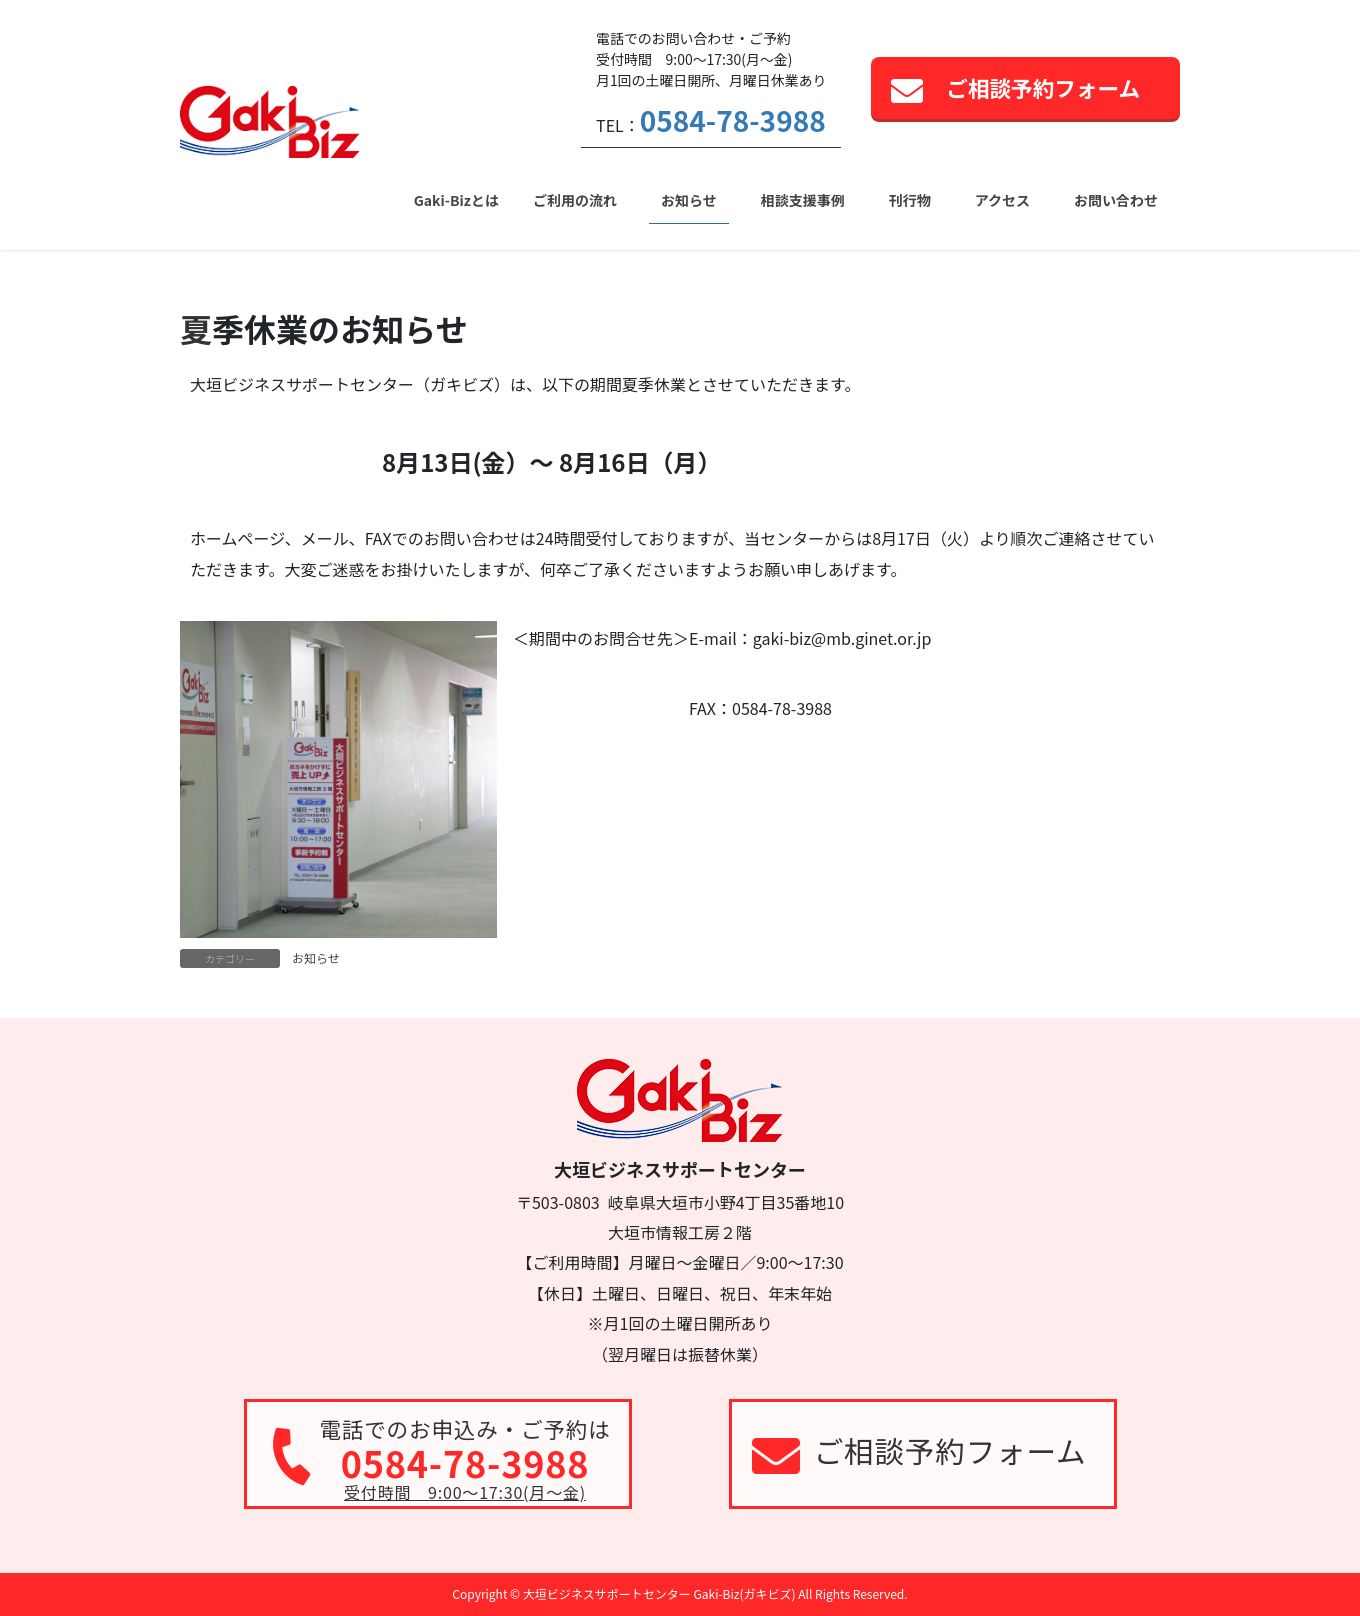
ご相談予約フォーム (1043, 87)
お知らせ (316, 957)
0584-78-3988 (733, 120)
